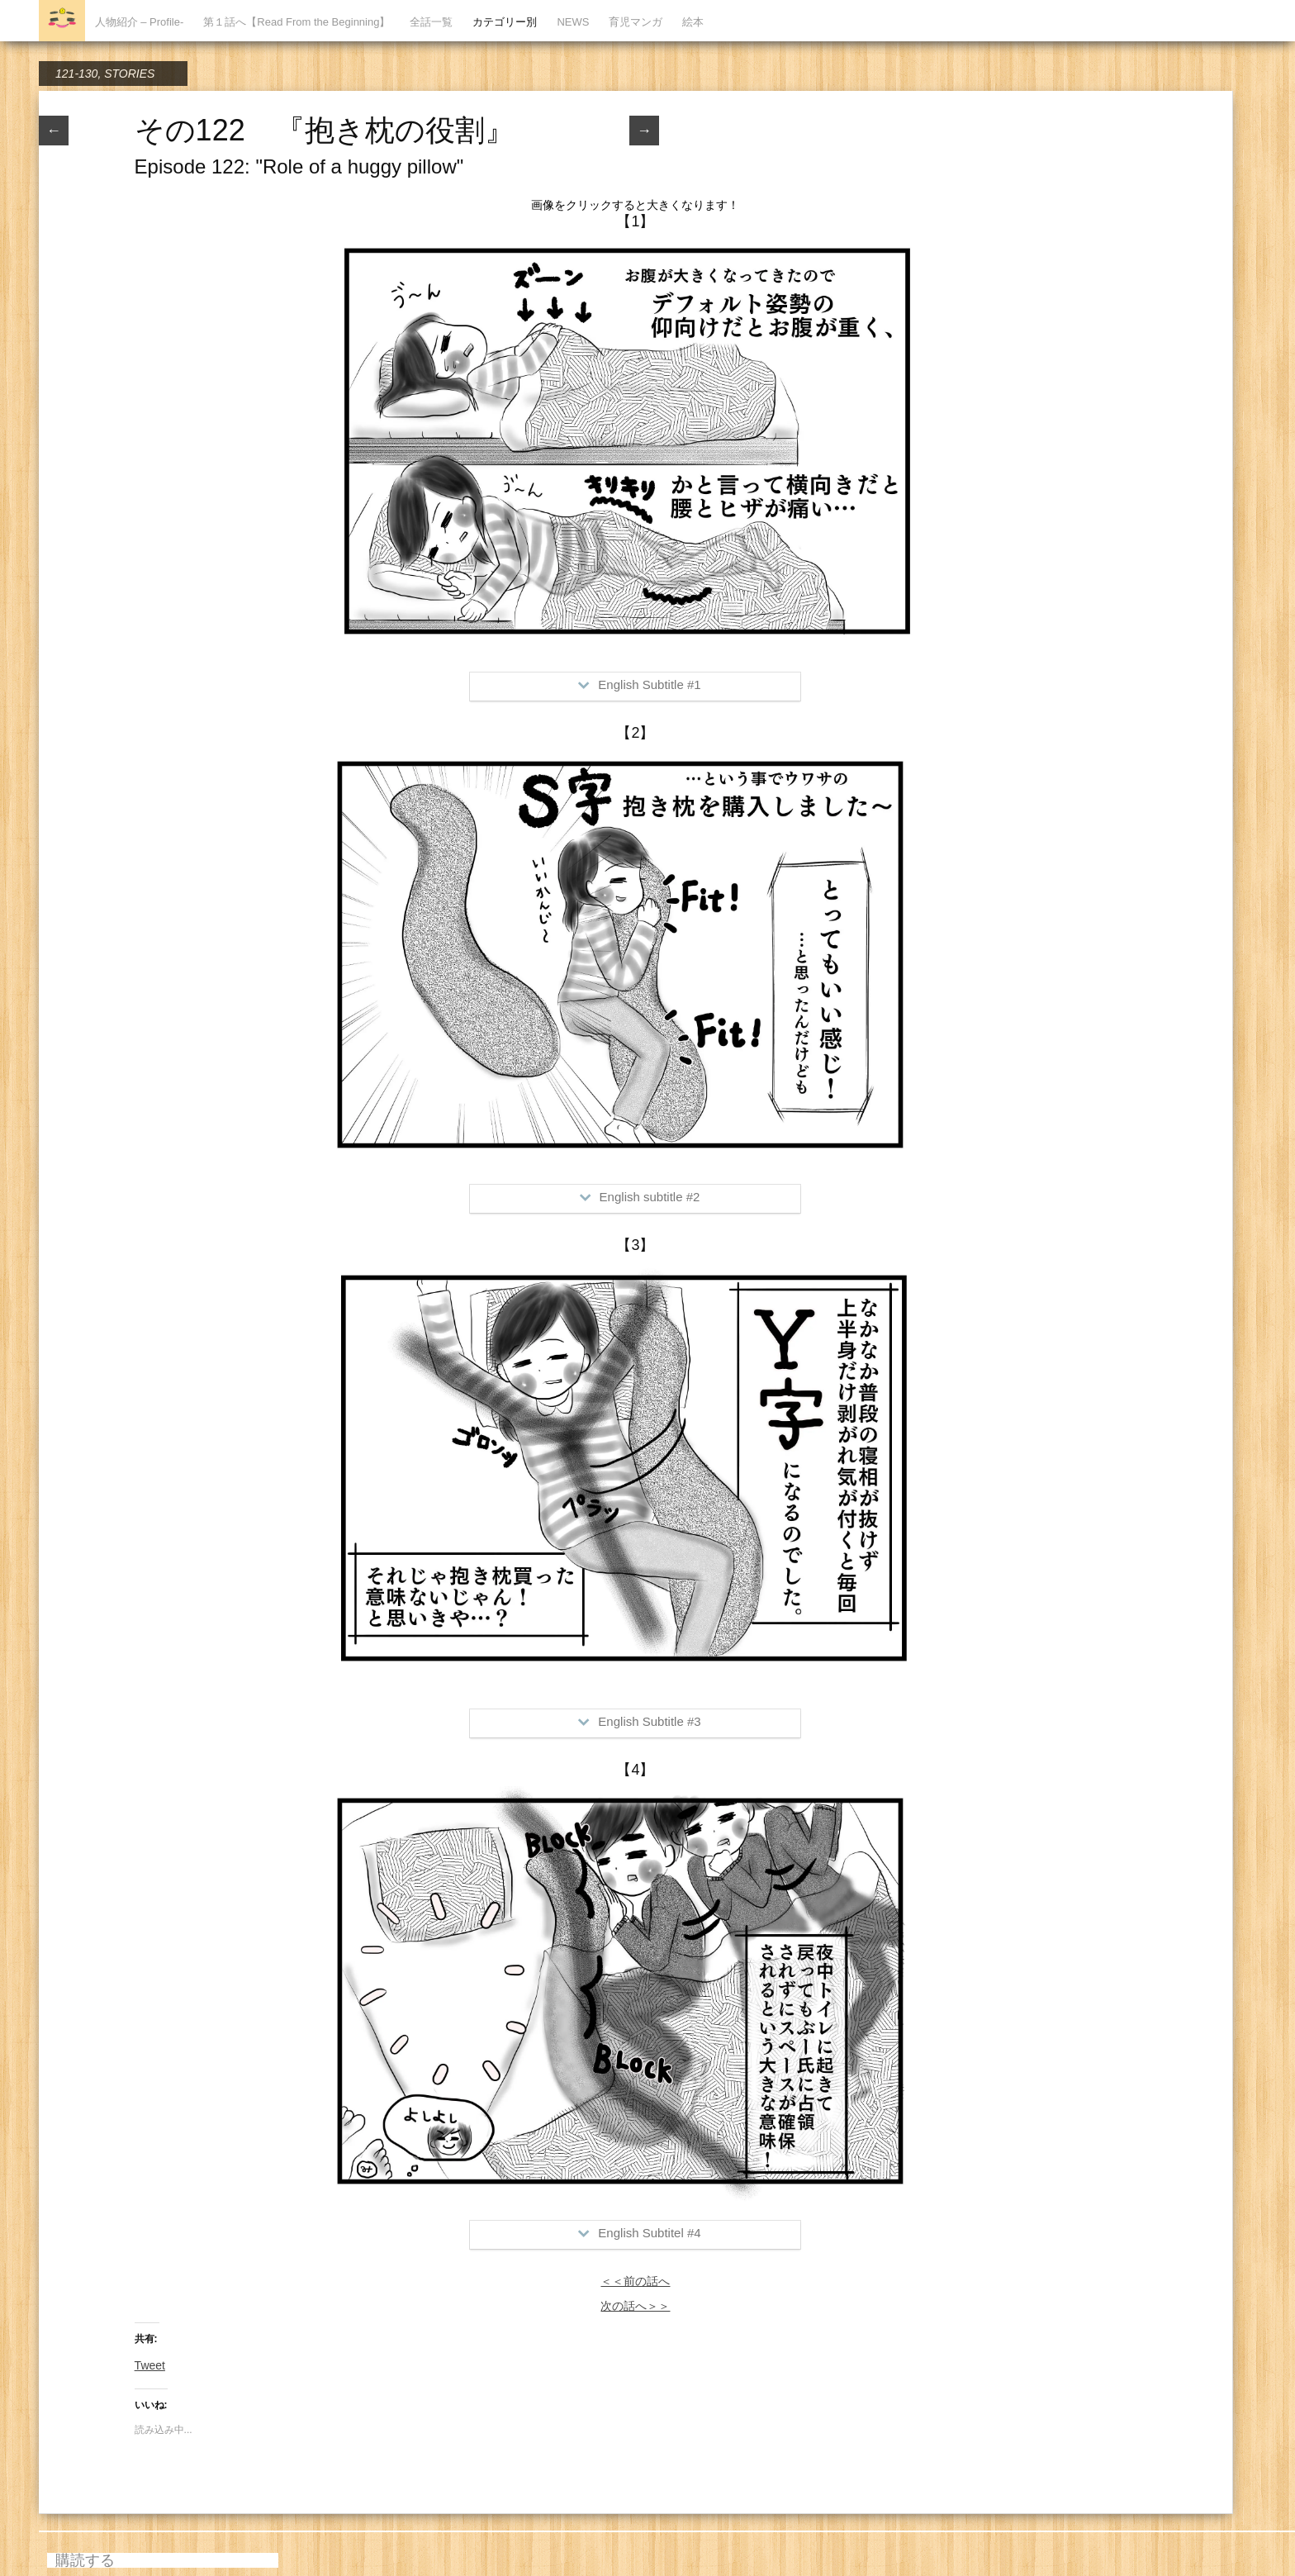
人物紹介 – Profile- (139, 22)
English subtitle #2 (640, 1197)
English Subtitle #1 (639, 684)
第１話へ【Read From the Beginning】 (296, 22)
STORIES (129, 73)
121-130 (76, 73)
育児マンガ (635, 22)
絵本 (693, 22)
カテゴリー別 (504, 22)
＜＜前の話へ (635, 2281)
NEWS (573, 22)
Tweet (150, 2365)
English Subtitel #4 (639, 2233)
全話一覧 (431, 22)
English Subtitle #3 (639, 1721)
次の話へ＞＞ (635, 2305)
